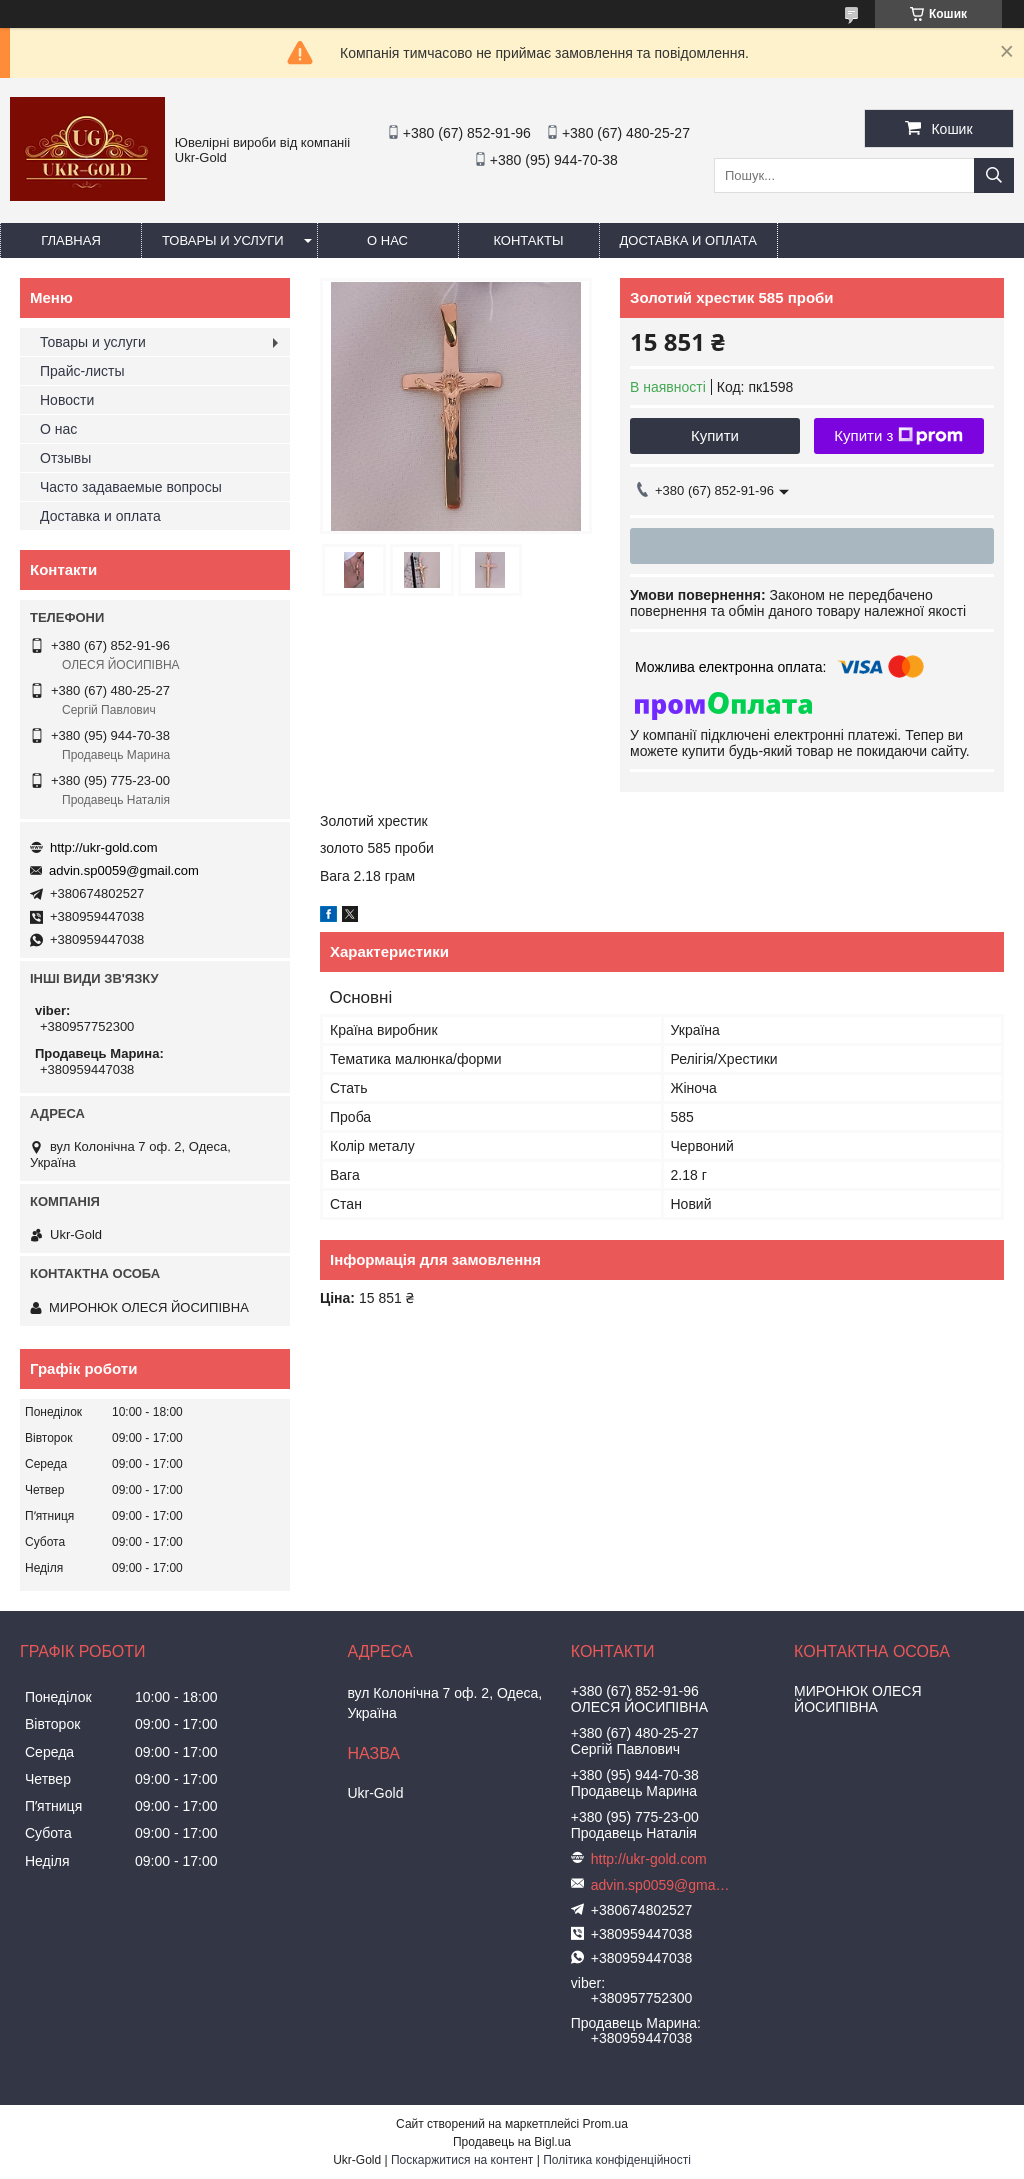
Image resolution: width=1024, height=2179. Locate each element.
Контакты (528, 240)
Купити (715, 435)
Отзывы (65, 458)
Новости (67, 400)
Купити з (898, 436)
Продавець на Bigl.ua (512, 2142)
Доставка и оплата (688, 240)
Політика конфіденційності (617, 2160)
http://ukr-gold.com (104, 847)
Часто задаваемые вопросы (131, 487)
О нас (387, 240)
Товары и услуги (223, 240)
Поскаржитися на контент (462, 2160)
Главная (71, 240)
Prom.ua (605, 2124)
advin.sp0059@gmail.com (124, 870)
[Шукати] (994, 175)
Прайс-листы (82, 371)
